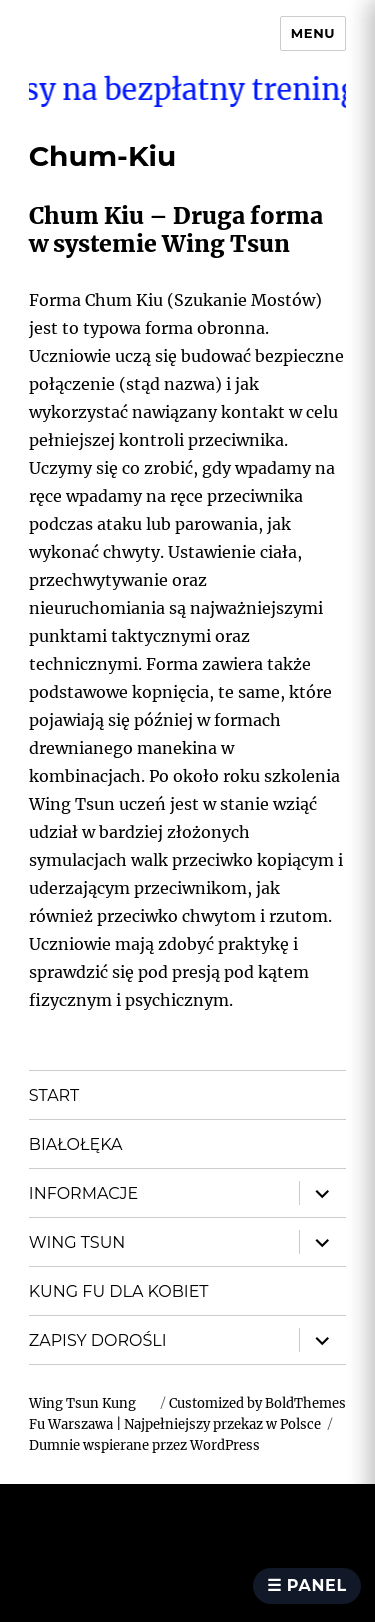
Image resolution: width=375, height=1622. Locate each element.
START (54, 1095)
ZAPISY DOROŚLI (98, 1340)
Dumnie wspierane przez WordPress (144, 1445)
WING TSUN (77, 1242)
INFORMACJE (83, 1193)
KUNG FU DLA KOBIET (119, 1291)
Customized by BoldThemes (257, 1403)
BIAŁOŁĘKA (76, 1144)
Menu (313, 33)
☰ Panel (307, 1585)
